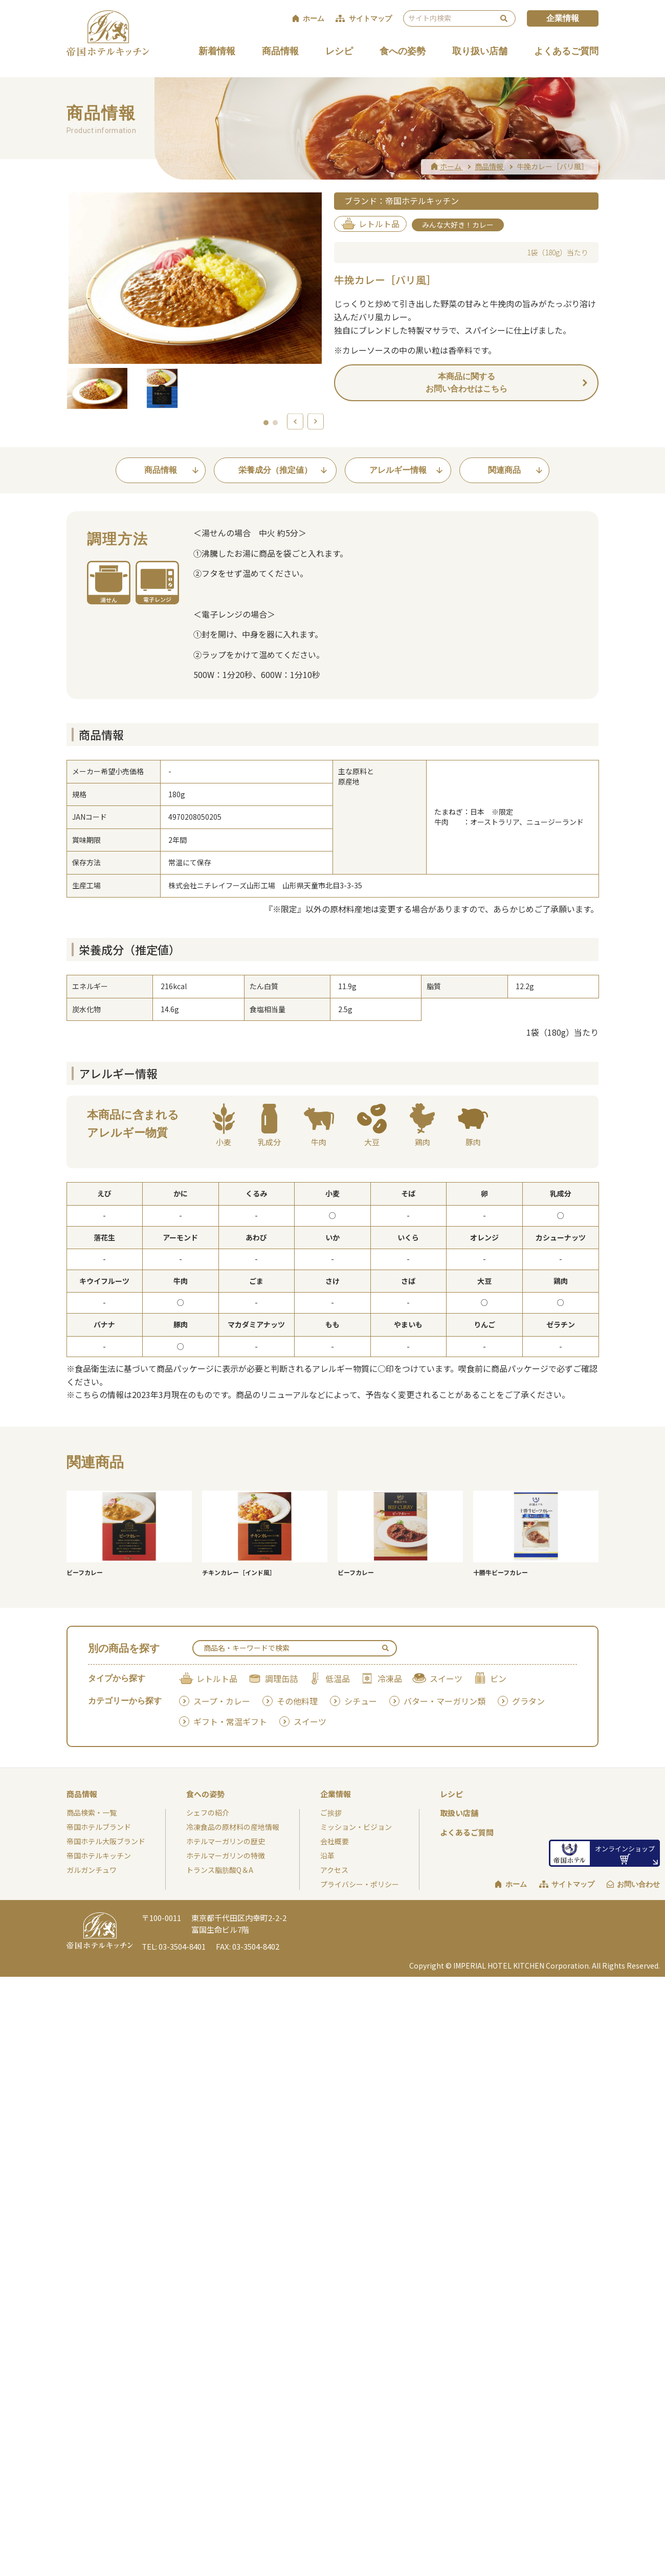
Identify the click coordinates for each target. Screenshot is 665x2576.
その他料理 (297, 1701)
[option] (195, 278)
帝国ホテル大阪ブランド (105, 1841)
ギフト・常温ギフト (230, 1721)
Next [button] (315, 426)
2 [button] (276, 422)
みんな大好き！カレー (458, 225)
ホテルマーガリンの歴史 (225, 1841)
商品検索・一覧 (91, 1812)
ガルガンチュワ (91, 1870)
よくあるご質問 (566, 51)
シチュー (360, 1701)
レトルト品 (216, 1678)
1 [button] (266, 422)
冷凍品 (390, 1678)
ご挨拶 (331, 1812)
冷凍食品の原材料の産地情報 (232, 1827)
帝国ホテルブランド (98, 1827)
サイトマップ (572, 1884)
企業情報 (562, 18)
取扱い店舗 (459, 1812)
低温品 (337, 1678)
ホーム (516, 1884)
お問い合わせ (638, 1884)
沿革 (327, 1855)
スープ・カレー (221, 1701)
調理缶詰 (281, 1678)
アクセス (334, 1870)
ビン (498, 1678)
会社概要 (334, 1841)
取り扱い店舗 (479, 51)
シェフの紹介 (207, 1812)
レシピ (339, 51)
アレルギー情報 (398, 470)
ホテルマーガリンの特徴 (225, 1855)
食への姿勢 (403, 51)
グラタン (528, 1701)
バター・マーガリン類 (444, 1701)
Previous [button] (295, 426)
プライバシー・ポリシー (359, 1884)
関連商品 (504, 470)
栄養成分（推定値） (275, 470)
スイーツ (446, 1678)
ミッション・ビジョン (356, 1827)
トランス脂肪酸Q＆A (219, 1870)
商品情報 (280, 51)
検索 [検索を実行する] (504, 18)
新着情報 (216, 51)
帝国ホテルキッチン (98, 1855)
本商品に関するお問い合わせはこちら (466, 382)
